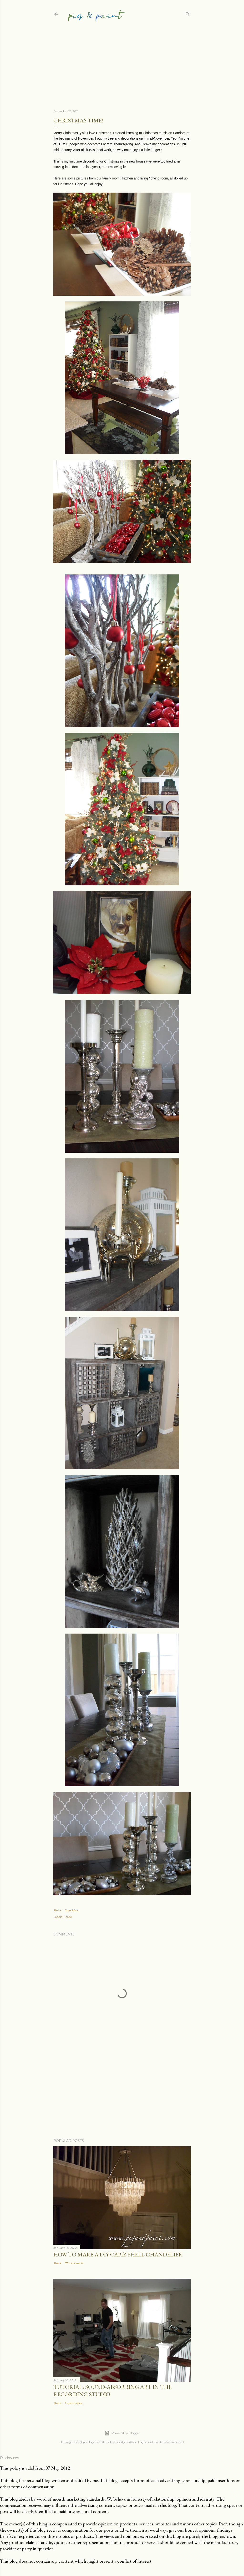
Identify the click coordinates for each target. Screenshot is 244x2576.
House (67, 1917)
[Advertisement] (122, 58)
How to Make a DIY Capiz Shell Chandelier (118, 2254)
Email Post (72, 1910)
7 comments (73, 2403)
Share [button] (57, 1910)
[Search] (188, 13)
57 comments (74, 2263)
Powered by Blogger (122, 2433)
